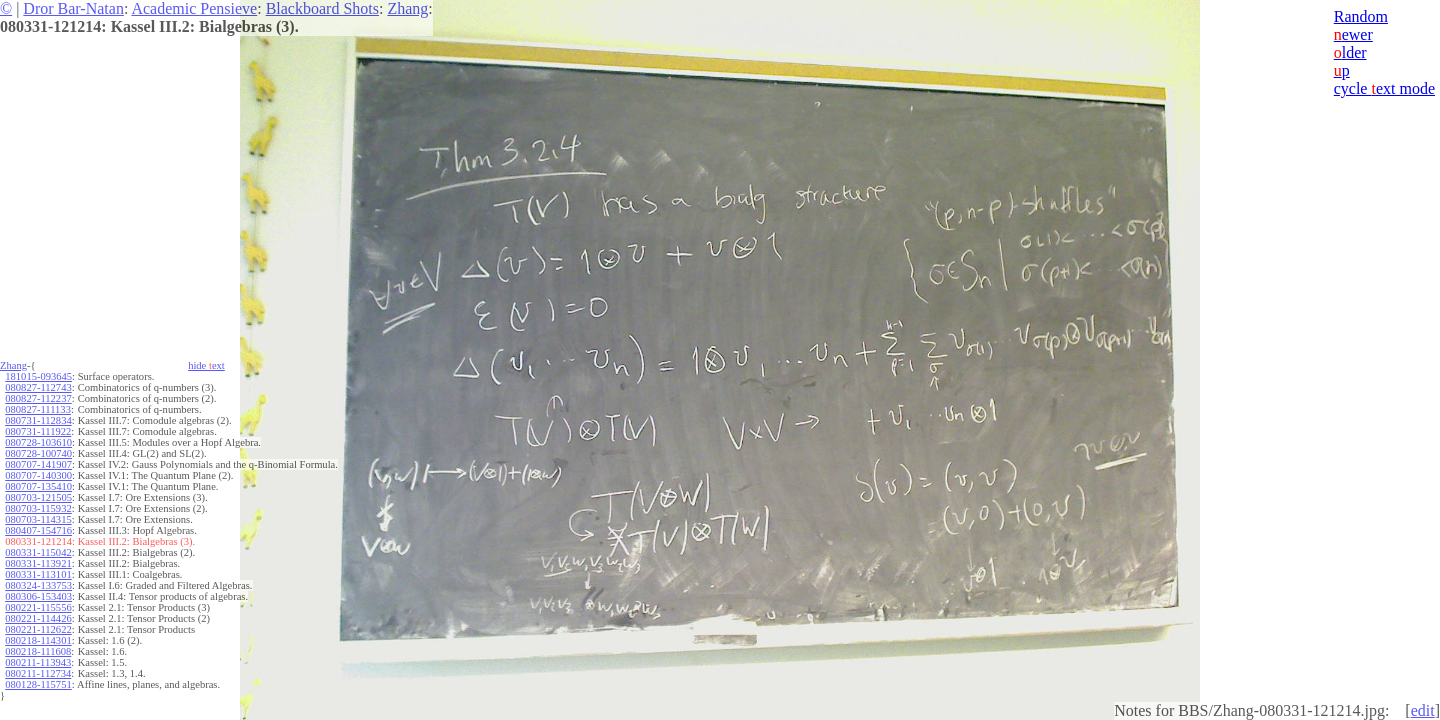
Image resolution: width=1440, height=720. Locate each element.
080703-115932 (38, 508)
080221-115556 (38, 607)
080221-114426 (38, 618)
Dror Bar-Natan (73, 8)
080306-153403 (38, 596)
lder (1350, 52)
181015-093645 (38, 376)
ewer (1353, 34)
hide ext (206, 365)
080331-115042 (38, 552)
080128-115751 (38, 684)
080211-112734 (38, 673)
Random (1361, 16)
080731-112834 (38, 420)
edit (1423, 710)
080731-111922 (38, 431)
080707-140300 (38, 475)
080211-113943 (38, 662)
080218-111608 (38, 651)
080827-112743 (38, 387)
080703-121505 (38, 497)
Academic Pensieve (194, 8)
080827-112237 (38, 398)
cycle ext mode (1384, 88)
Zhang (407, 8)
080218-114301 (38, 640)
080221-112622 (38, 629)
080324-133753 (38, 585)
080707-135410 (38, 486)
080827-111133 (38, 409)
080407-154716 (38, 530)
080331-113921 (38, 563)
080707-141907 (38, 464)
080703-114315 (38, 519)
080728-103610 (38, 442)
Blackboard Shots (322, 8)
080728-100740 (38, 453)
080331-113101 (38, 574)
